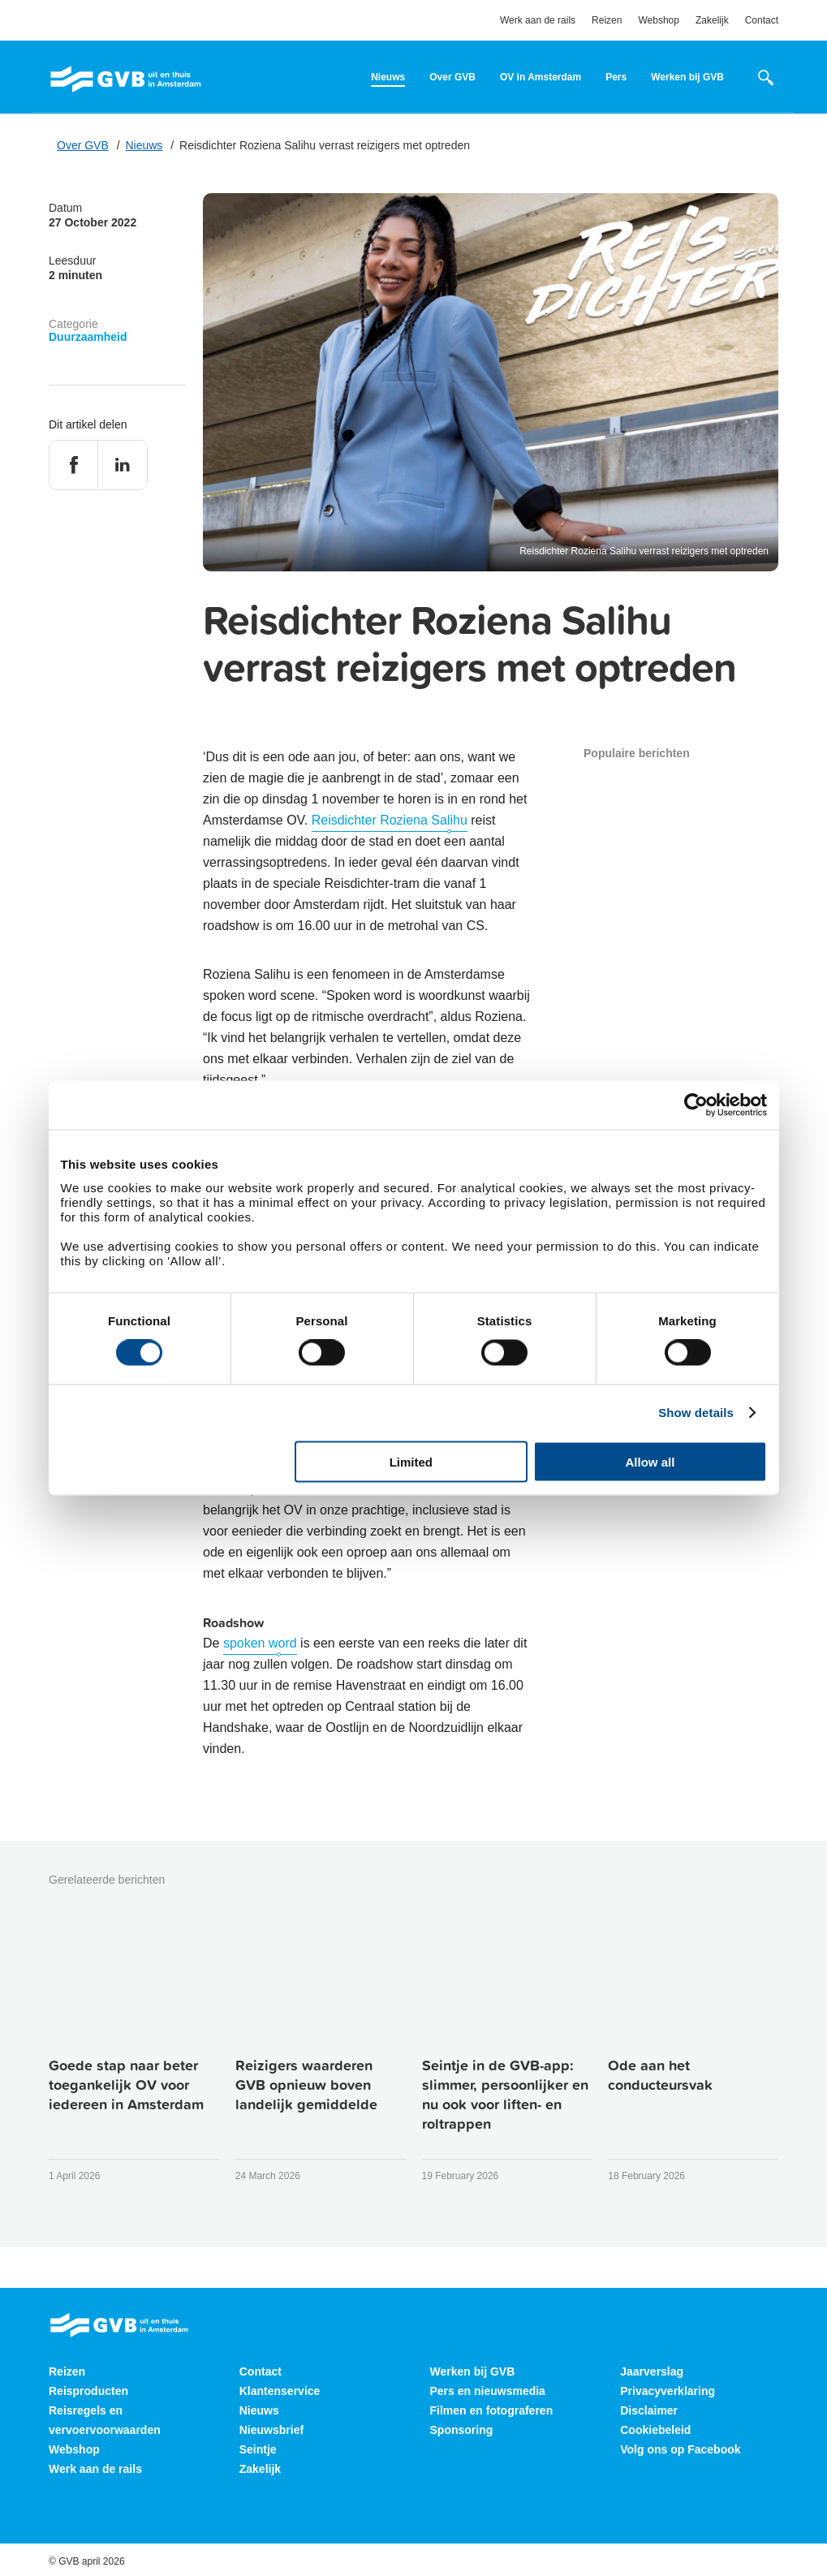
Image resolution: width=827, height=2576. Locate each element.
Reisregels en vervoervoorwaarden (105, 2420)
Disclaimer (649, 2410)
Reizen (607, 20)
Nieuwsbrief (271, 2429)
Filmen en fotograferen (491, 2410)
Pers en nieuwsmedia (487, 2390)
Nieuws (388, 77)
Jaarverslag (651, 2371)
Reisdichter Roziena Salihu (389, 820)
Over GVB (452, 77)
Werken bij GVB (687, 77)
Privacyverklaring (667, 2390)
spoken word (260, 1643)
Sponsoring (461, 2429)
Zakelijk (712, 20)
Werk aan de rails (537, 20)
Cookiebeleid (655, 2429)
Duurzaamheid (88, 336)
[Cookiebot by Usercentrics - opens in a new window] (696, 1105)
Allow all (650, 1461)
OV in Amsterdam (540, 77)
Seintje (258, 2449)
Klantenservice (280, 2390)
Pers (616, 77)
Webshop (658, 20)
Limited (411, 1461)
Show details (696, 1412)
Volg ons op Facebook (680, 2449)
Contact (761, 20)
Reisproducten (88, 2390)
